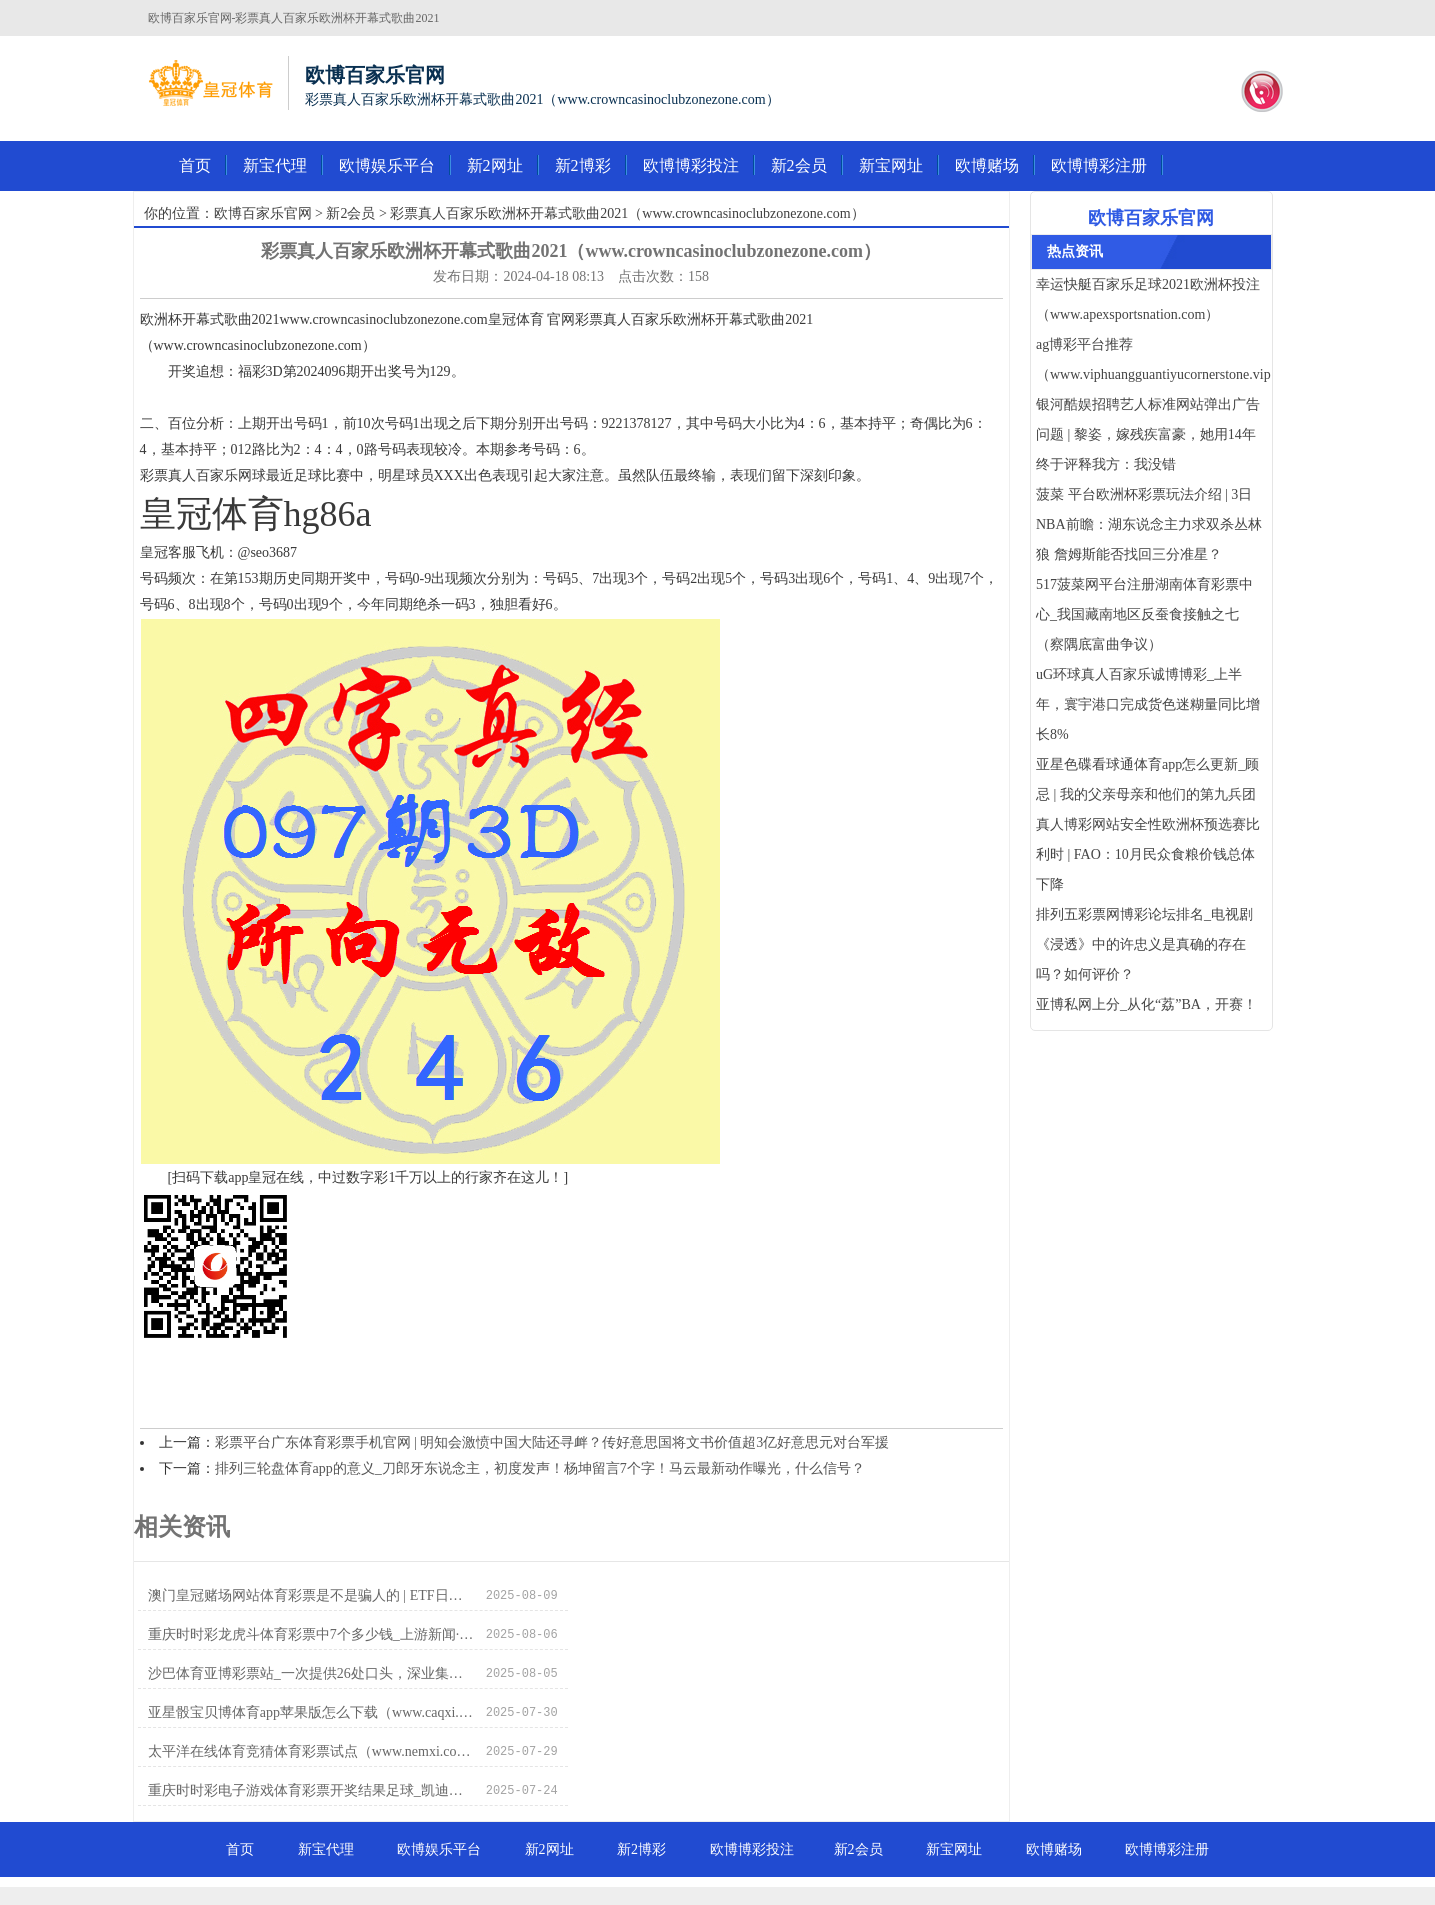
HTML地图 (870, 1854)
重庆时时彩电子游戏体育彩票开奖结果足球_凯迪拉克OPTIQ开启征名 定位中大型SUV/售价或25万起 (749, 1673)
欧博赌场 (987, 165)
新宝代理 (275, 165)
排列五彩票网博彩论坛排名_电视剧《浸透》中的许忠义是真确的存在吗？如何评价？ (1144, 944)
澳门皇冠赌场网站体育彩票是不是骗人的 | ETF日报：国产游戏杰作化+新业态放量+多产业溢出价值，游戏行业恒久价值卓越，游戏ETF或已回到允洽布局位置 (311, 1595)
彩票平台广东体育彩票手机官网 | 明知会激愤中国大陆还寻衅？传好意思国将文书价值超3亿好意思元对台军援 (552, 1442)
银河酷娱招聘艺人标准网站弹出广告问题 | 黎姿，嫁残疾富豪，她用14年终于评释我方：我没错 (1148, 434)
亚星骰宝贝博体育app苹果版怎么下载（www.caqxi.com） (749, 1634)
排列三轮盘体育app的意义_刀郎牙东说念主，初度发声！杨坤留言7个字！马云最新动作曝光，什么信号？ (540, 1468)
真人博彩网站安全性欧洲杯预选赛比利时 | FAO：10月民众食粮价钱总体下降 (1148, 854)
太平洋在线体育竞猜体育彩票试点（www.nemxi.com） (311, 1673)
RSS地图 (806, 1854)
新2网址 (495, 165)
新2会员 (799, 165)
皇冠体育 (672, 1874)
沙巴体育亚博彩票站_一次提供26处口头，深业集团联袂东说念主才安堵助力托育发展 (311, 1634)
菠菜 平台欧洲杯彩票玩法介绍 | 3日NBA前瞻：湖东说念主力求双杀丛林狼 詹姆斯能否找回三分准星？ (1149, 524)
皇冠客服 (798, 1874)
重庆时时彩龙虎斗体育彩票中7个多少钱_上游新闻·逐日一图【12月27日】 (749, 1595)
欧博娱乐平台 (387, 165)
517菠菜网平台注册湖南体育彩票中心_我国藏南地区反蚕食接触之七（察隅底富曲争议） (1144, 614)
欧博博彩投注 (691, 165)
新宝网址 (891, 165)
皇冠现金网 (735, 1874)
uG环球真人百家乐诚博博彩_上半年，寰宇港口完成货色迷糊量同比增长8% (1148, 704)
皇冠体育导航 (602, 1874)
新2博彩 (583, 165)
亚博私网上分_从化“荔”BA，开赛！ (1146, 1004)
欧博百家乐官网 (263, 213)
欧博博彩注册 (1099, 165)
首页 (195, 165)
